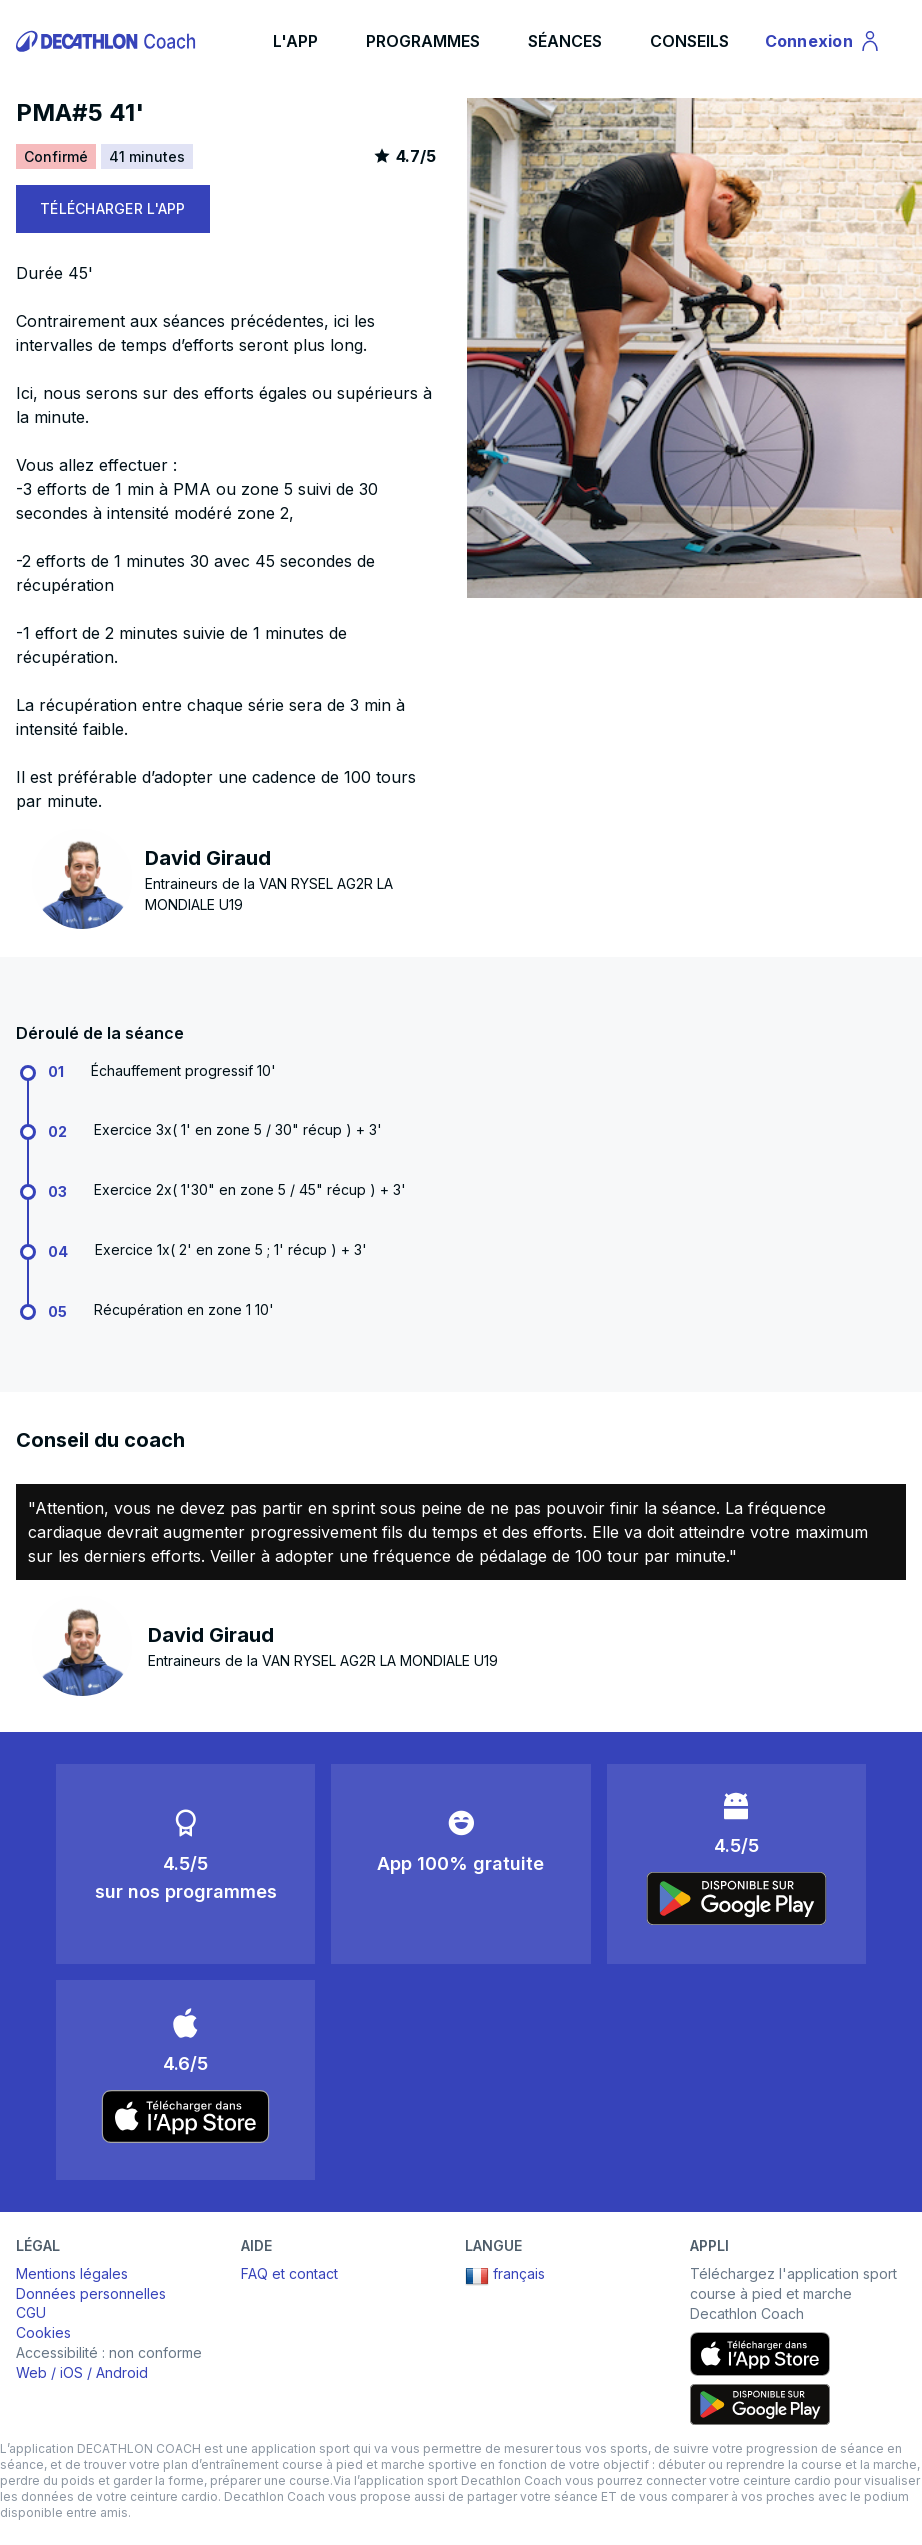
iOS (71, 2372)
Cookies (43, 2332)
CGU (31, 2312)
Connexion (823, 44)
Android (122, 2372)
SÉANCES (565, 41)
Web (31, 2372)
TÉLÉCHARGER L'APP (113, 208)
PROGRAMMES (423, 41)
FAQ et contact (289, 2273)
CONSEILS (689, 41)
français (505, 2276)
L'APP (295, 41)
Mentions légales (72, 2273)
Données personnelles (91, 2293)
